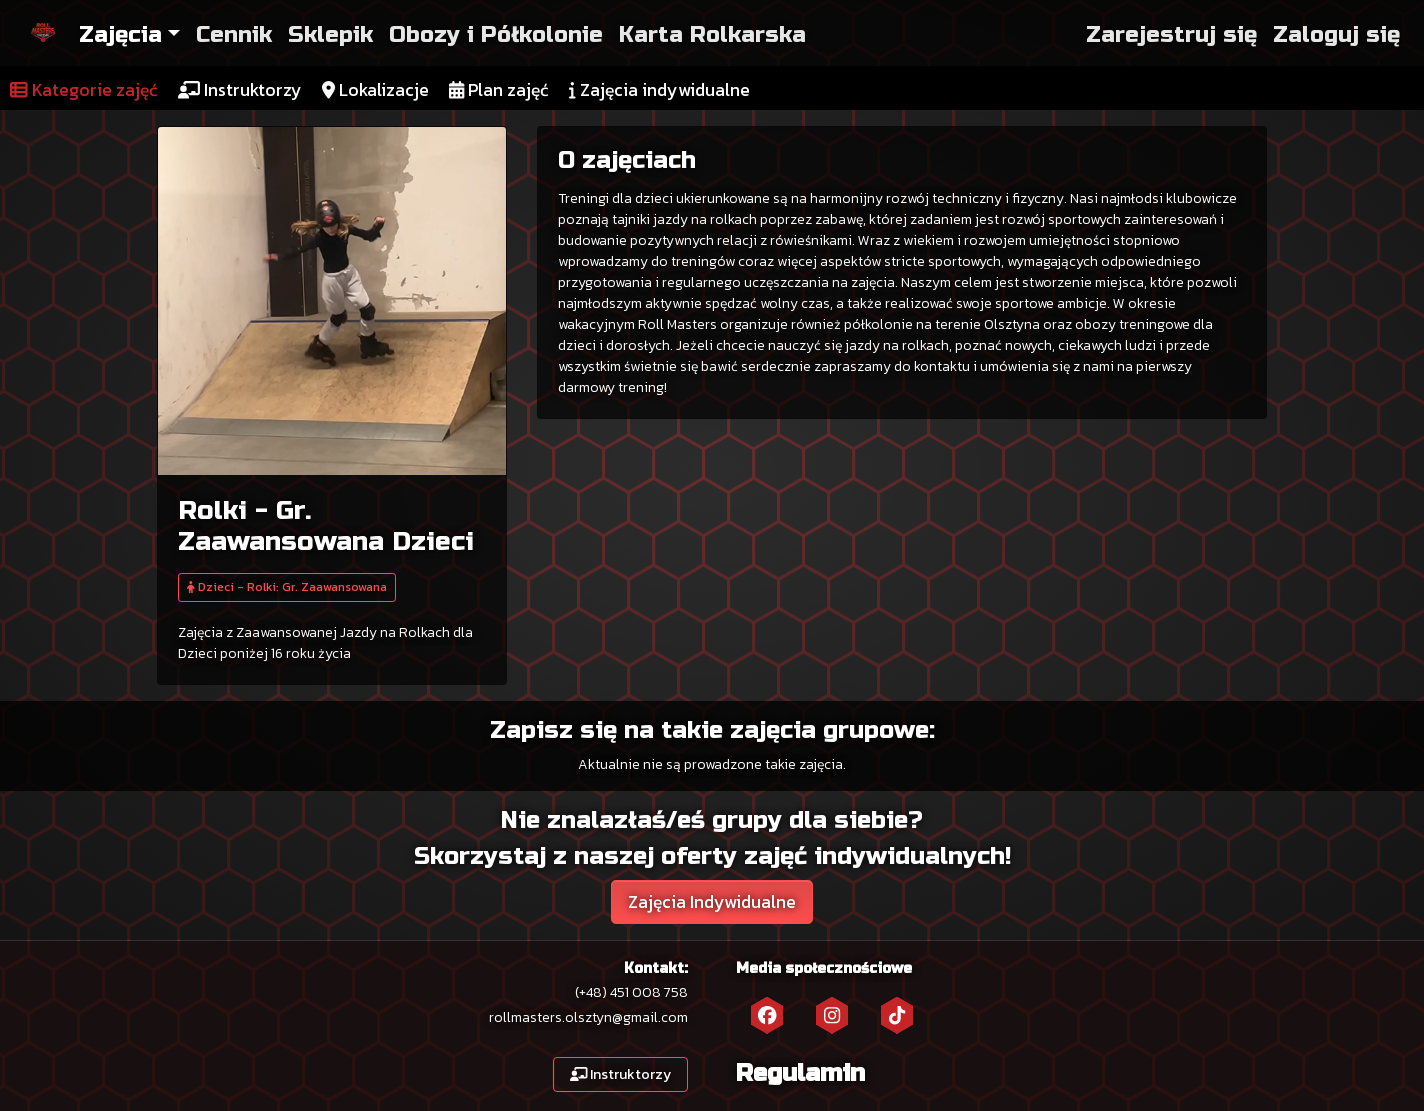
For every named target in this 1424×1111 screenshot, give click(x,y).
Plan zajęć (499, 90)
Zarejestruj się (1171, 34)
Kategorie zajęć (84, 90)
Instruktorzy (240, 90)
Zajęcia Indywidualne (712, 902)
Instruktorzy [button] (621, 1074)
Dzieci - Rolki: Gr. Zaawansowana (287, 587)
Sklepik (330, 34)
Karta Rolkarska (712, 34)
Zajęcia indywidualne (659, 90)
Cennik (234, 34)
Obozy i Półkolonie (496, 34)
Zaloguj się (1336, 34)
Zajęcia (120, 34)
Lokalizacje (375, 90)
